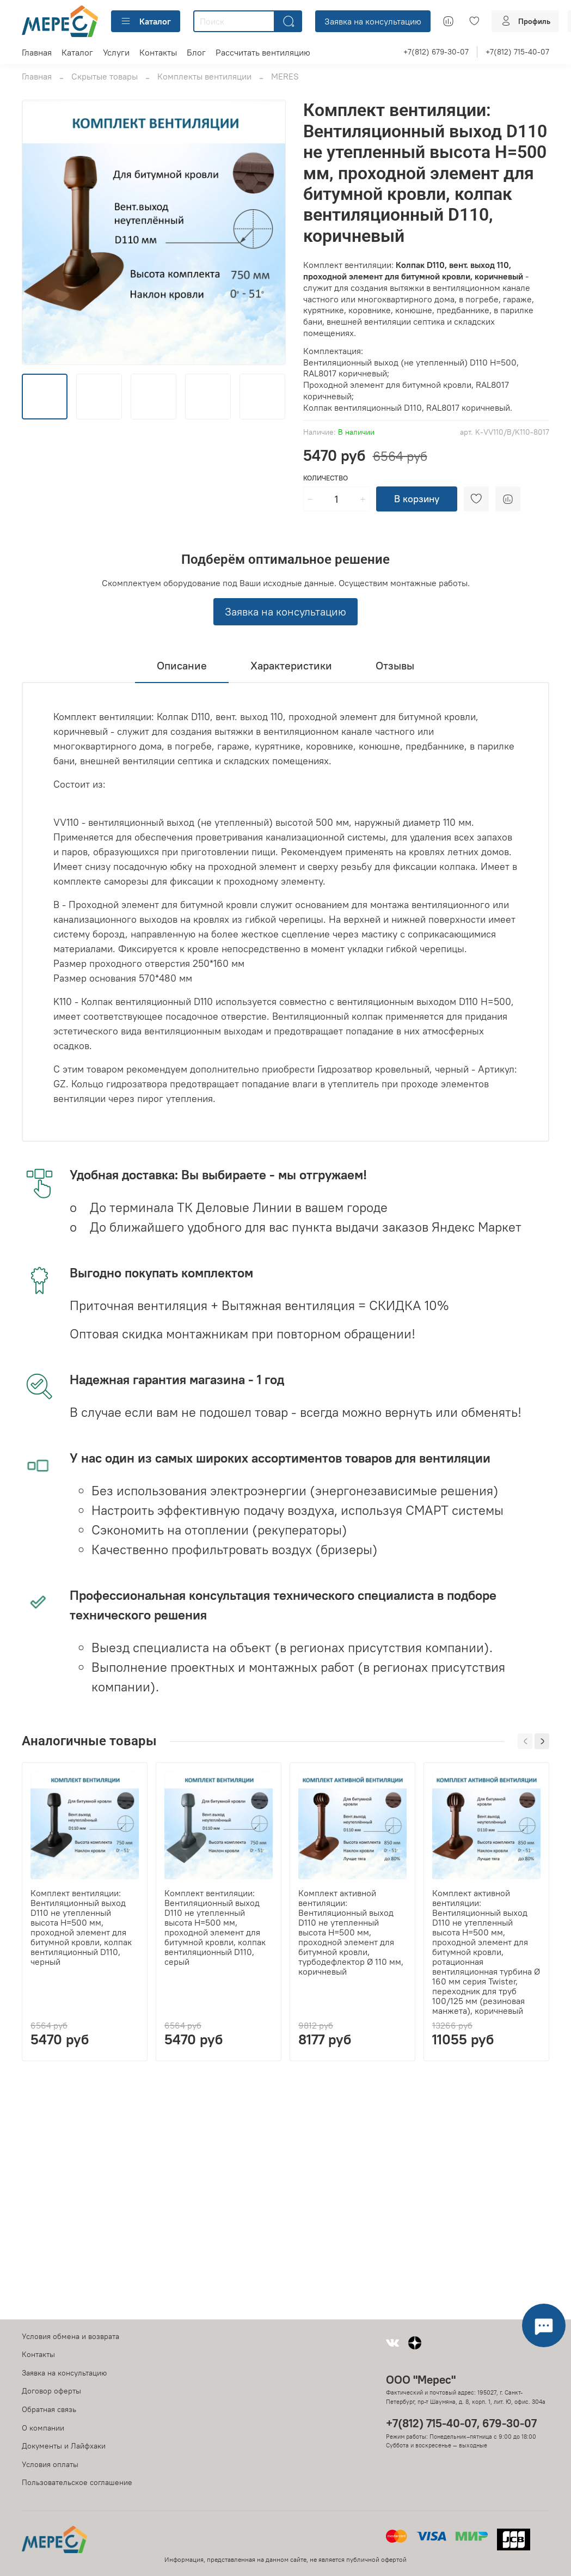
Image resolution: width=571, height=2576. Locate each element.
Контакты (158, 52)
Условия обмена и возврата (70, 2336)
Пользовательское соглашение (77, 2482)
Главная (37, 52)
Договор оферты (51, 2391)
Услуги (116, 52)
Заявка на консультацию (372, 21)
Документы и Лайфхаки (64, 2446)
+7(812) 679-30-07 (436, 52)
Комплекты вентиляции (204, 76)
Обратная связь (49, 2409)
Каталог (145, 21)
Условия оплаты (50, 2464)
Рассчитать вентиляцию (263, 52)
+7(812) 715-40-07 (517, 52)
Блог (196, 52)
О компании (43, 2428)
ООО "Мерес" (421, 2379)
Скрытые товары (104, 76)
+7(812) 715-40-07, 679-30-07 (461, 2423)
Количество (325, 478)
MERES (285, 76)
